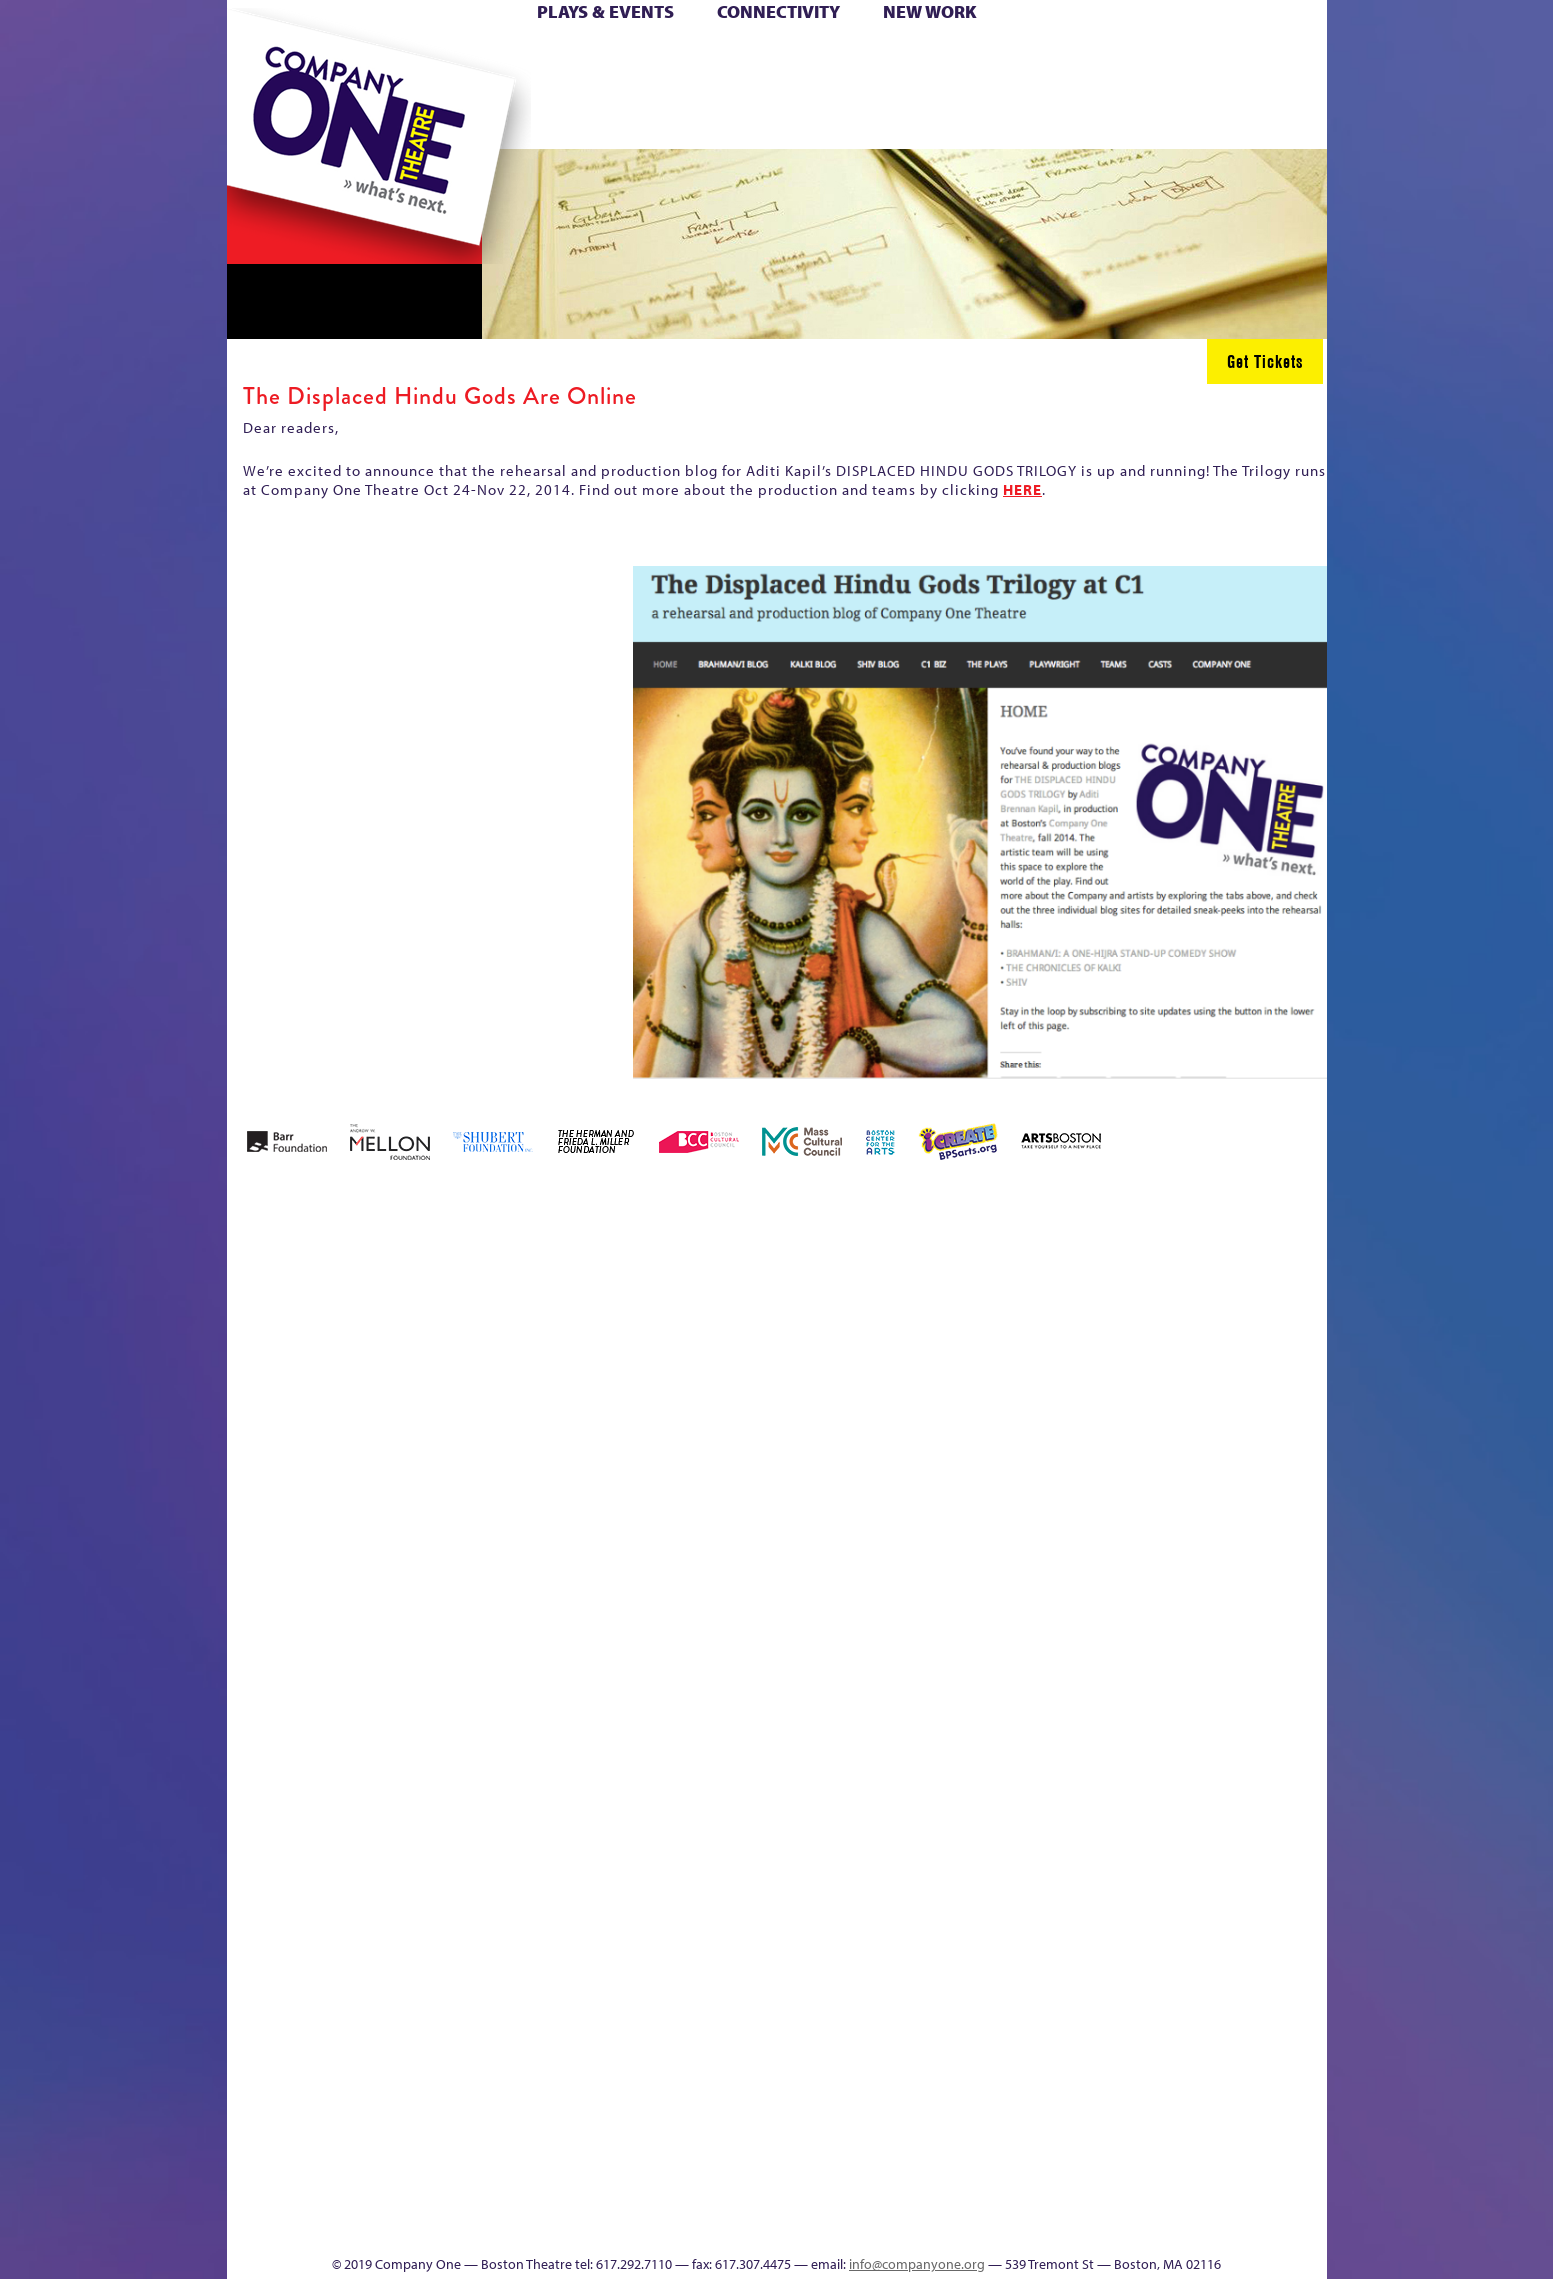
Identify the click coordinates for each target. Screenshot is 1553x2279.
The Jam (478, 118)
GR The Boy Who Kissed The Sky (1214, 1264)
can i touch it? (918, 1324)
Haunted (1262, 1354)
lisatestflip (472, 1684)
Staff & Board (1173, 1654)
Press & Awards (1270, 118)
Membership (517, 1684)
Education (1141, 1354)
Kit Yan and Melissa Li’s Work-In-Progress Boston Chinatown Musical (388, 1534)
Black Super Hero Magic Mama (752, 1294)
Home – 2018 (1296, 1324)
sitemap (689, 118)
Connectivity (778, 11)
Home (260, 58)
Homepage (261, 1684)
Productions (853, 2224)
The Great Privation (384, 2194)
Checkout (1012, 1354)
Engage (981, 118)
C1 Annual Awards (1176, 2194)
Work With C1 (583, 2194)
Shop (1137, 88)
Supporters (1144, 2224)
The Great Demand (339, 2194)
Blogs (961, 2044)
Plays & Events (605, 11)
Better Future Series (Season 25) (630, 1294)
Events (964, 2224)
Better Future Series (543, 1324)
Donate (1105, 58)
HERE (1022, 489)
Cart (967, 58)
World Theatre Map (967, 1984)
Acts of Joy (455, 1324)
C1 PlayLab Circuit (968, 1774)
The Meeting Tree (506, 2194)
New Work (930, 11)
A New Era (371, 1324)
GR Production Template (1185, 1324)
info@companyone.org (917, 2264)
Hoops (304, 88)
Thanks (1065, 118)
